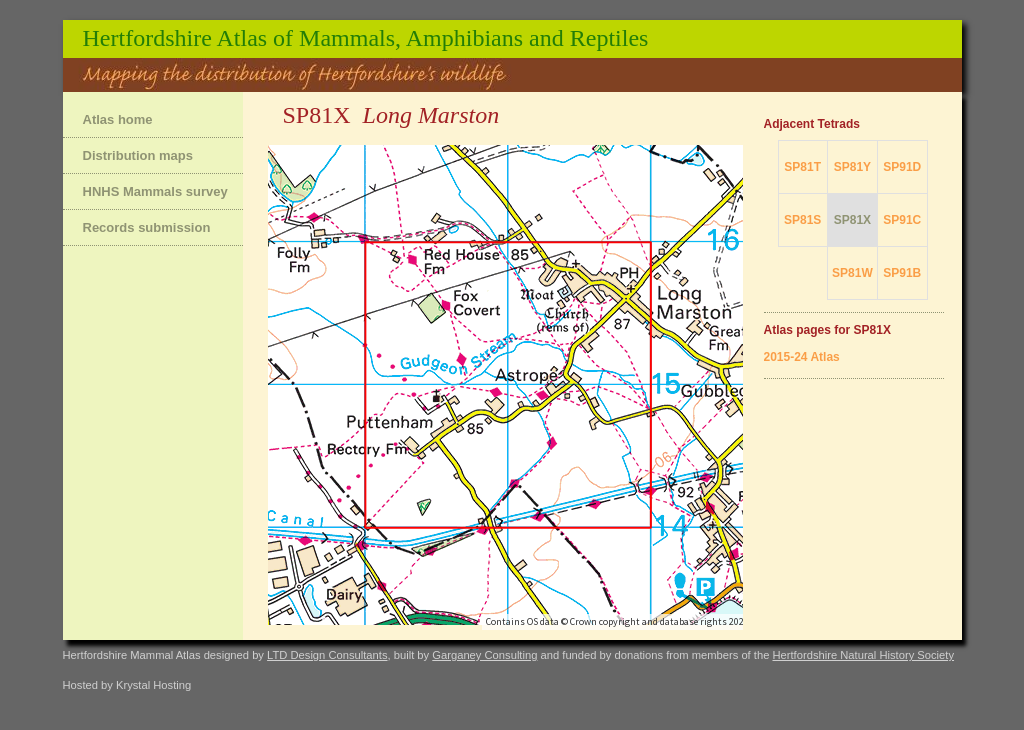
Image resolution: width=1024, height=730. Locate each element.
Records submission (147, 227)
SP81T (802, 167)
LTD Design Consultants (327, 655)
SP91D (902, 167)
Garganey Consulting (484, 655)
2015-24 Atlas (802, 357)
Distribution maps (138, 155)
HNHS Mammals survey (155, 191)
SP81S (802, 220)
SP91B (902, 273)
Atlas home (118, 119)
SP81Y (852, 167)
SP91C (902, 220)
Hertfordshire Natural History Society (863, 655)
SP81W (852, 273)
